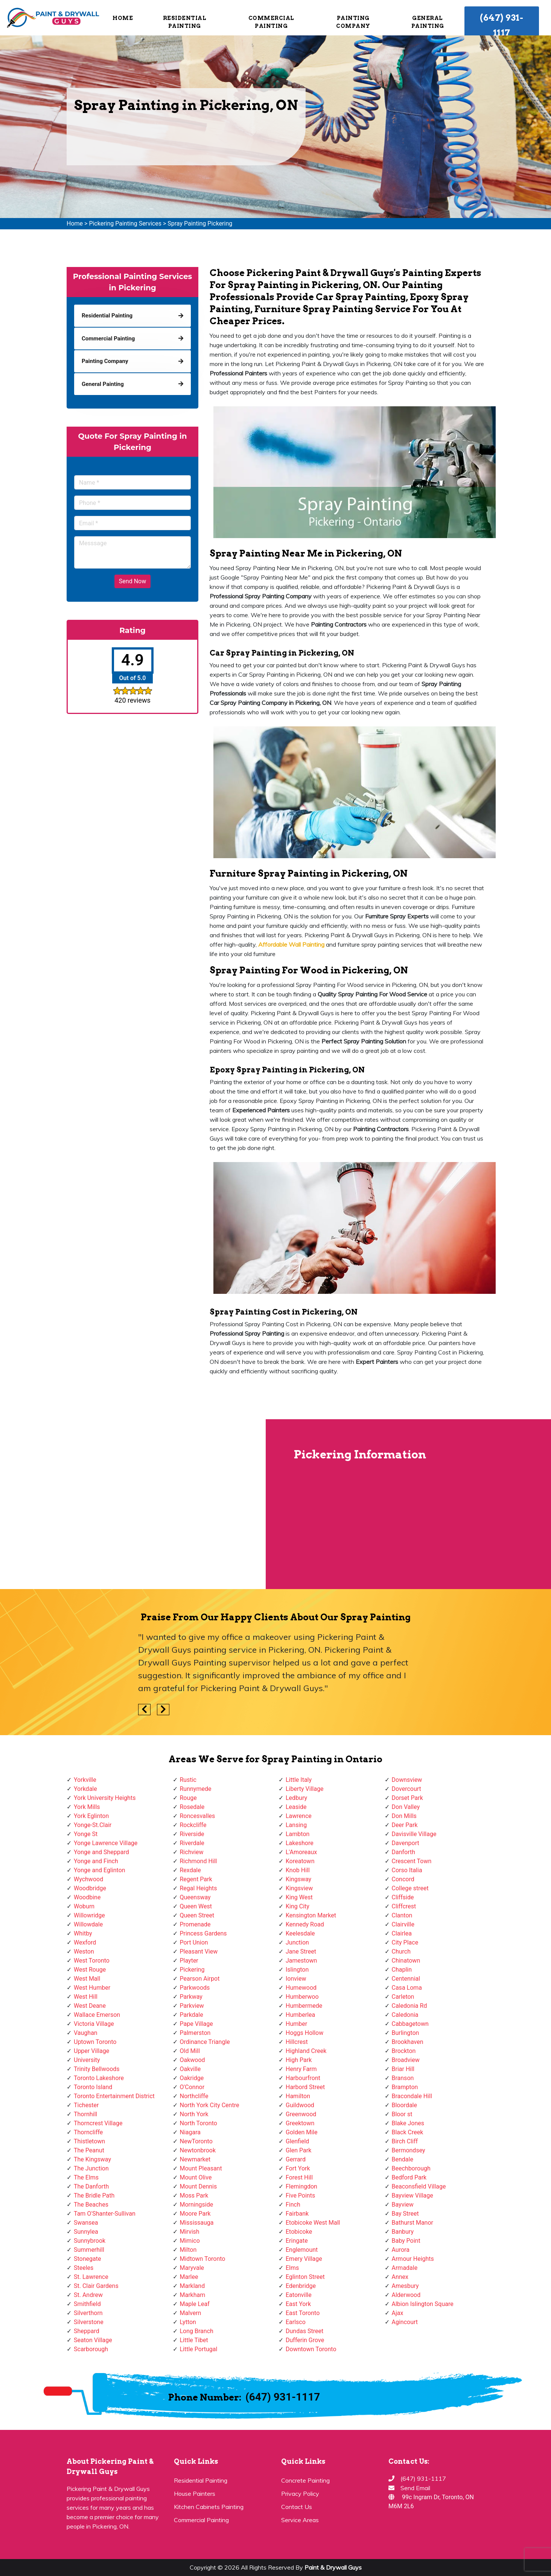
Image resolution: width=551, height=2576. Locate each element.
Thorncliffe (88, 2132)
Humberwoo (302, 1996)
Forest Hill (299, 2177)
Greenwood (301, 2114)
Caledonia (405, 2014)
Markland (192, 2285)
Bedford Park (409, 2177)
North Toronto (198, 2123)
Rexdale (190, 1870)
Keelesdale (300, 1933)
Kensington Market (311, 1915)
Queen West (196, 1906)
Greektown (300, 2123)
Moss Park (194, 2195)
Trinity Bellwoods (97, 2069)
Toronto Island (93, 2087)
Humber (296, 2023)
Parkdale (191, 2014)
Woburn (84, 1906)
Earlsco (296, 2322)
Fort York (298, 2168)
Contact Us (296, 2506)
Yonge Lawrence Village (105, 1843)
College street (410, 1888)
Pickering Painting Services (125, 223)
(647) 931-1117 (501, 25)
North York (194, 2114)
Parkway (191, 1996)
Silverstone (89, 2322)
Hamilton (298, 2096)
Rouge (188, 1797)
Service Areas (300, 2520)
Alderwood (406, 2294)
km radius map (133, 1504)
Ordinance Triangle (205, 2041)
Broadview (406, 2060)
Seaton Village (93, 2340)
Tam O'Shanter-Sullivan (104, 2213)
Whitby (83, 1933)
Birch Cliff (405, 2141)
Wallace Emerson (97, 2014)
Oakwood (192, 2060)
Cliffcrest (404, 1906)
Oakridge (192, 2078)
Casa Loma (407, 1987)
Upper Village (91, 2050)
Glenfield (297, 2141)
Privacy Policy (300, 2493)
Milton (188, 2249)
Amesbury (405, 2285)
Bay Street (405, 2213)
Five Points (300, 2195)
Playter (189, 1960)
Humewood (301, 1987)
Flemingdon (301, 2186)
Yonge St (85, 1834)
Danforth (404, 1852)
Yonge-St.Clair (92, 1825)
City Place (405, 1942)
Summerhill (89, 2249)
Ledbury (296, 1797)
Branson (403, 2078)
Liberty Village (305, 1788)
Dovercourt (406, 1788)
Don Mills (404, 1816)
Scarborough (91, 2349)
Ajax (397, 2313)
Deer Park (405, 1825)
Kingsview (299, 1888)
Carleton (403, 1996)
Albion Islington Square (423, 2304)
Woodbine (87, 1897)
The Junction (91, 2168)
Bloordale (404, 2105)
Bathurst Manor (412, 2222)
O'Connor (192, 2087)
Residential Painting (185, 22)
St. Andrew (88, 2294)
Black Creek (407, 2132)
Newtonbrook (198, 2150)
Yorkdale (85, 1788)
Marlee (189, 2276)
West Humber (92, 1987)
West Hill (85, 1996)
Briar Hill (403, 2069)
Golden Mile (301, 2132)
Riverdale (192, 1843)
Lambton (297, 1834)
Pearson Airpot (200, 1978)
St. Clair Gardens (96, 2285)
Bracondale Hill (412, 2096)
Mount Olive (196, 2177)
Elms (292, 2267)
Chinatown (406, 1960)
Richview (192, 1852)
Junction (297, 1942)
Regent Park (196, 1879)
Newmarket (195, 2159)
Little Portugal (199, 2349)
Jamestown (301, 1960)
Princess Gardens (203, 1933)
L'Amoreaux (301, 1852)
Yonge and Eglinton (99, 1870)
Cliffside (403, 1897)
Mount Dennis (198, 2186)
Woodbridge (90, 1888)
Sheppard (86, 2331)
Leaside (296, 1806)
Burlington (405, 2032)
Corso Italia (407, 1870)
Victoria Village (94, 2023)
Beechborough (411, 2168)
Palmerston (195, 2032)
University (87, 2060)
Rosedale (192, 1806)
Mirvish (189, 2231)
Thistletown (89, 2141)
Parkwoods (195, 1987)
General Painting (427, 22)
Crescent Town (412, 1861)
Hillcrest (297, 2041)
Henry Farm (301, 2069)
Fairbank (297, 2213)
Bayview (403, 2204)
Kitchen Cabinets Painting (209, 2506)
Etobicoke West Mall (313, 2222)
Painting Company (353, 22)
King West (299, 1897)
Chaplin (402, 1969)
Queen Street (197, 1915)
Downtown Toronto (311, 2349)
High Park (299, 2060)
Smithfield (87, 2304)
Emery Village (304, 2258)
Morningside (196, 2204)
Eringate (297, 2240)
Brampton (405, 2087)
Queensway (195, 1897)
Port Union (194, 1942)
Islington (297, 1969)
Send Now (132, 581)
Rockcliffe (193, 1825)
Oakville (190, 2069)
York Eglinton (91, 1816)
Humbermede (304, 2005)
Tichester (86, 2105)
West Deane (90, 2005)
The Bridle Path (94, 2195)
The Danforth (91, 2186)
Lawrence (299, 1816)
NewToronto (196, 2141)
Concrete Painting (305, 2480)
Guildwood (300, 2105)
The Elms (86, 2177)
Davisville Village (414, 1834)
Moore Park (195, 2213)
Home (123, 18)
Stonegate (87, 2258)
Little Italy (299, 1779)
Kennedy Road (305, 1924)
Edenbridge (301, 2285)
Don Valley (406, 1806)
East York (298, 2304)
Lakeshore (300, 1843)
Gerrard (296, 2159)
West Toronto (92, 1960)
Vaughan (85, 2032)
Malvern (190, 2313)
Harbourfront (303, 2078)
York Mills (87, 1806)
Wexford (85, 1942)
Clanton (402, 1915)
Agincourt (405, 2322)
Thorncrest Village (98, 2123)
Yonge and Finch (96, 1861)
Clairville (403, 1924)
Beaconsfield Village (419, 2186)
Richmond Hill (198, 1861)
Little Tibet (194, 2340)
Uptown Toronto (95, 2041)
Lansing (296, 1825)
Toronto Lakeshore (99, 2078)
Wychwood (88, 1879)
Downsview (407, 1779)
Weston (84, 1951)
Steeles (83, 2267)
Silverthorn (88, 2313)
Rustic (188, 1779)
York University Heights (104, 1797)
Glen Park (298, 2150)
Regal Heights (198, 1888)
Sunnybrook (89, 2240)
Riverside (192, 1834)
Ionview (296, 1978)
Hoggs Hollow (304, 2032)
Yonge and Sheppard (101, 1852)
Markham (192, 2294)
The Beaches (91, 2204)
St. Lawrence (91, 2276)
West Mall (87, 1978)
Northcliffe (194, 2096)
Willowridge (89, 1915)
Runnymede (196, 1788)
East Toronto (303, 2313)
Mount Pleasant (201, 2168)
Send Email (415, 2488)
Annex (400, 2276)
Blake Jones (408, 2123)
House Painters (194, 2493)
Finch (293, 2204)
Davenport (405, 1843)
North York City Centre (209, 2105)
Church (401, 1951)
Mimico (190, 2240)
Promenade (195, 1924)
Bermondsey (408, 2150)
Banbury (403, 2231)
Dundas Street (304, 2331)
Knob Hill (298, 1870)
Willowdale (88, 1924)
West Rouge (90, 1969)
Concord (403, 1879)
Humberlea (300, 2014)
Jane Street (301, 1951)
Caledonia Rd (409, 2005)
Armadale (405, 2267)
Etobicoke (299, 2231)
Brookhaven (407, 2041)
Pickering (192, 1969)
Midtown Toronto (202, 2258)
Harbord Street (305, 2087)
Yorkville (85, 1779)
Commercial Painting (271, 22)
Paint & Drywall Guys (333, 2567)
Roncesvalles (197, 1816)
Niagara (190, 2132)
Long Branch (196, 2331)
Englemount (302, 2249)
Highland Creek (306, 2050)
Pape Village (196, 2023)
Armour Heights (413, 2258)
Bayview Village (412, 2195)
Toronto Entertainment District (114, 2096)
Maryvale (192, 2267)
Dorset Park (407, 1797)
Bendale (402, 2159)
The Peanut (89, 2150)
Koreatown (300, 1861)
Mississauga (197, 2222)
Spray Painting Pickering (199, 223)
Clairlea (402, 1933)
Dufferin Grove (305, 2340)
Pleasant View (199, 1951)
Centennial (406, 1978)
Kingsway (298, 1879)
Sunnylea (86, 2231)
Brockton (404, 2050)
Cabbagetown (410, 2023)
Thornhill (85, 2114)
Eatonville (299, 2294)
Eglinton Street (305, 2276)
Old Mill (190, 2050)
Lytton (188, 2322)
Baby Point (406, 2240)
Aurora (400, 2249)
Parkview (192, 2005)
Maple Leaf (195, 2304)
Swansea (86, 2222)
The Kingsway (92, 2159)
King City (297, 1906)
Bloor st (402, 2114)
